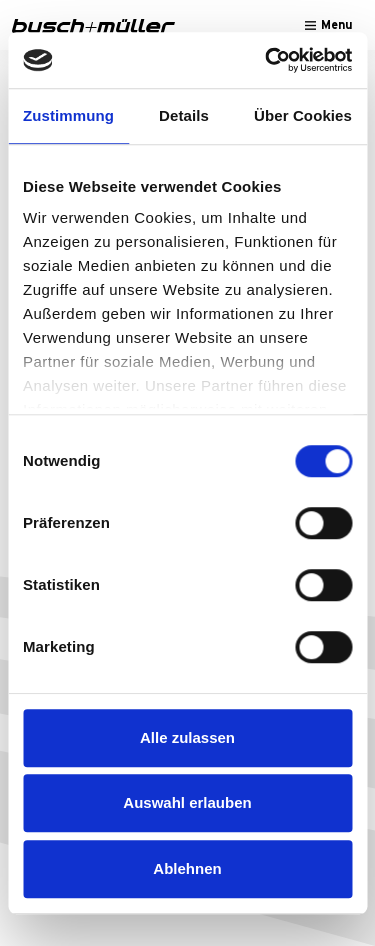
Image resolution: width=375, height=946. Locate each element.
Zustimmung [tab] (68, 115)
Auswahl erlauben (187, 802)
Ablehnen (187, 868)
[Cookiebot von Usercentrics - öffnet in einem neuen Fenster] (267, 60)
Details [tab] (184, 115)
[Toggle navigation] (329, 25)
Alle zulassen (187, 737)
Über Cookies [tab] (303, 115)
